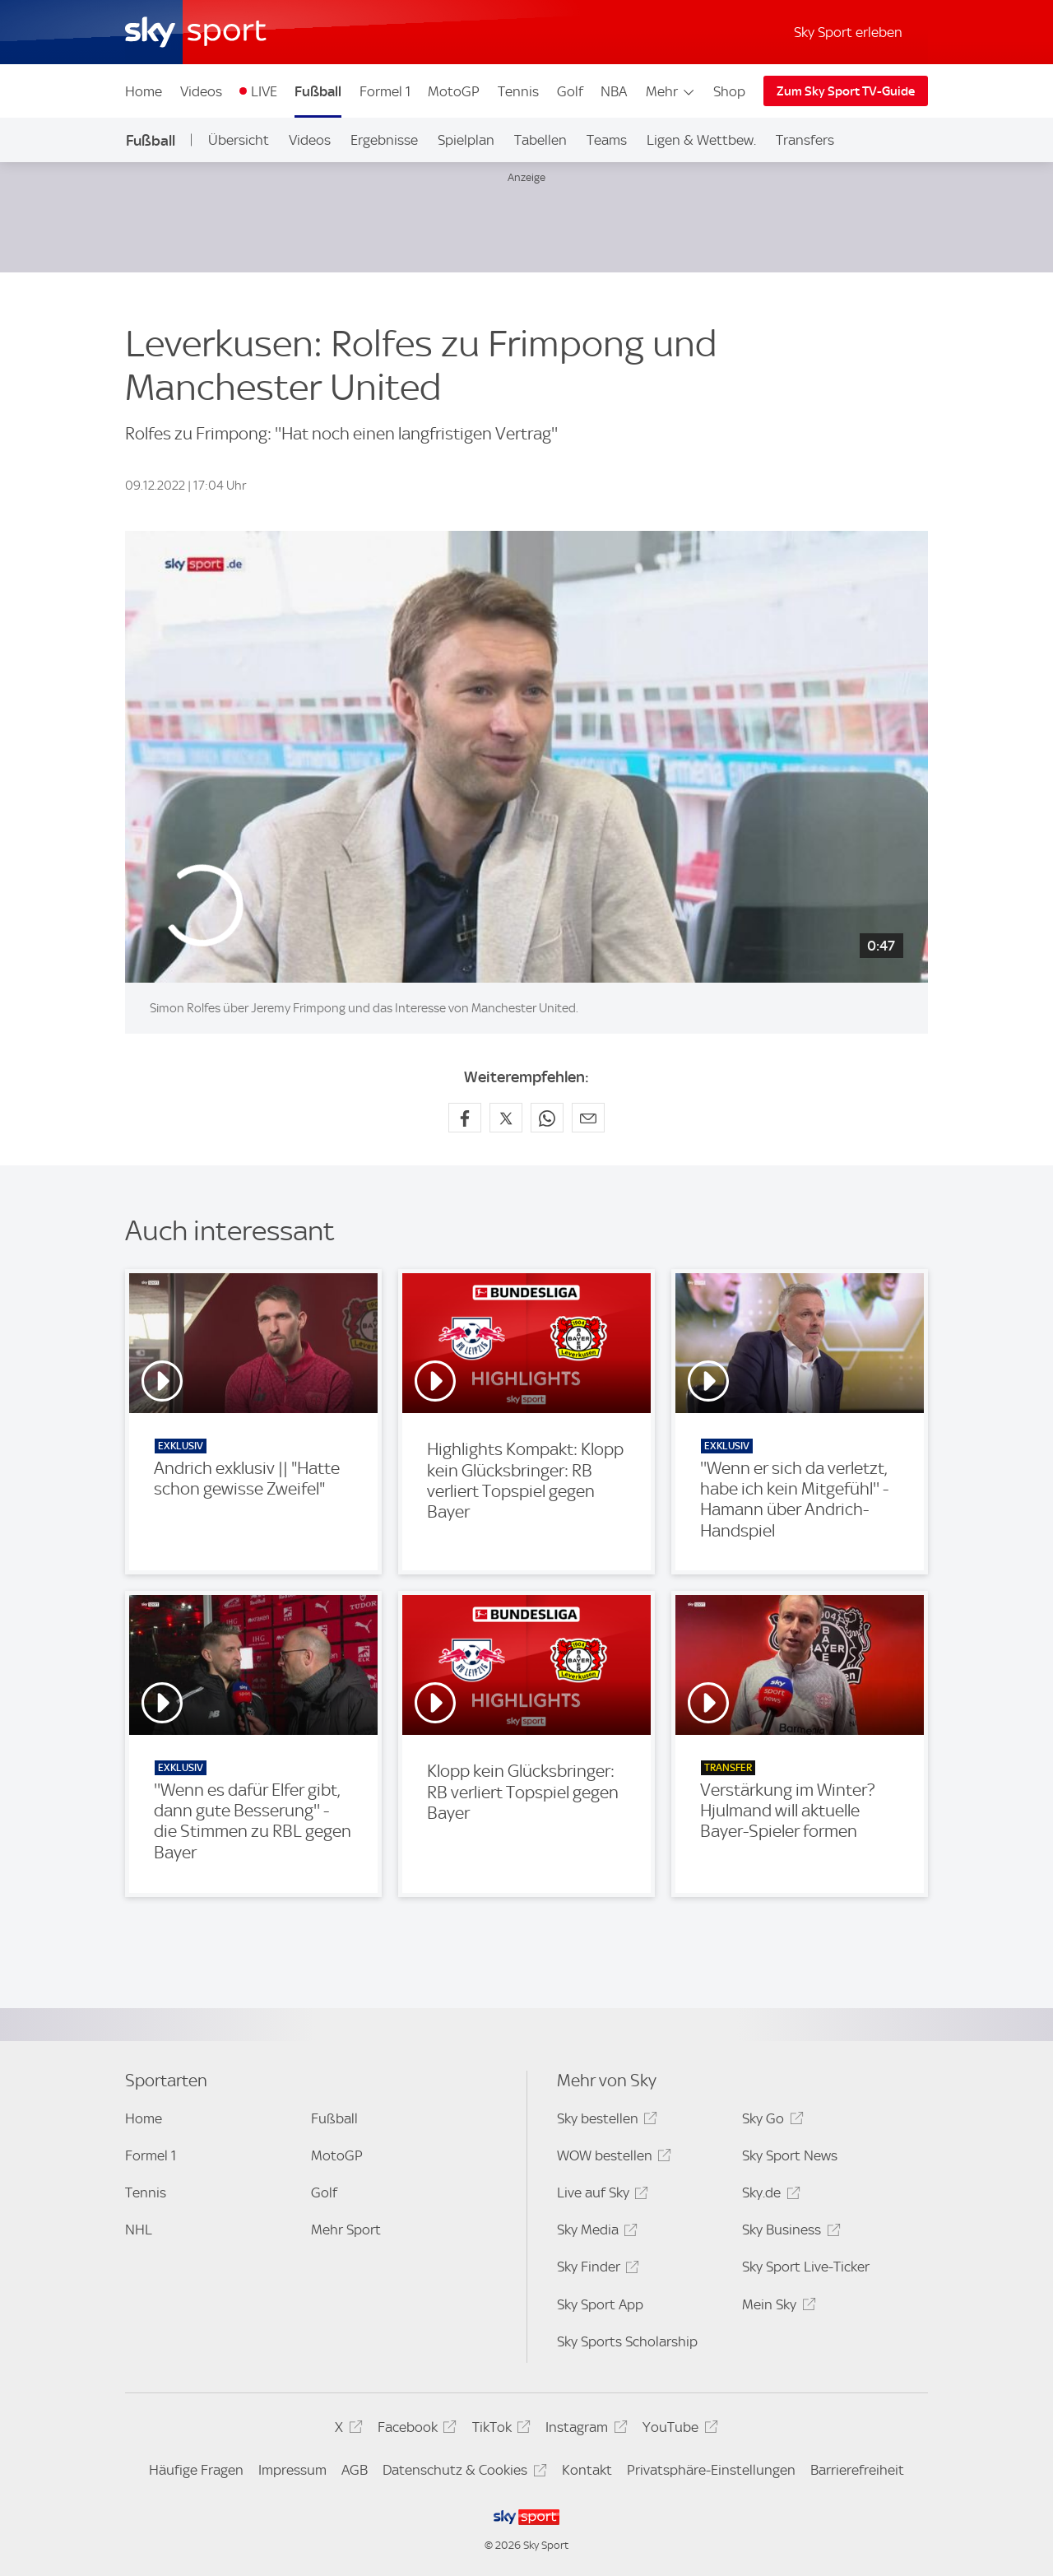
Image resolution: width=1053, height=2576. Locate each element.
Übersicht (238, 140)
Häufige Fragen (196, 2470)
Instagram (583, 2430)
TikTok (499, 2430)
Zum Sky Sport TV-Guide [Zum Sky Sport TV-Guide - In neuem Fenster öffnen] (846, 91)
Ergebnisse (384, 140)
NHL (138, 2229)
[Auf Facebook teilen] (464, 1117)
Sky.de (768, 2195)
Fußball (318, 91)
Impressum (292, 2470)
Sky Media (595, 2232)
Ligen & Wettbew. (701, 140)
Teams (607, 140)
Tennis (518, 91)
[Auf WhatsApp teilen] (547, 1117)
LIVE (264, 91)
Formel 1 (385, 91)
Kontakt (587, 2470)
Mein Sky (776, 2307)
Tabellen (540, 140)
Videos (201, 91)
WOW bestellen (611, 2158)
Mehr (671, 91)
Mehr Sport (346, 2229)
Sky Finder (595, 2269)
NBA (614, 91)
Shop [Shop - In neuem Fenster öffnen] (729, 91)
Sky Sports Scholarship (627, 2341)
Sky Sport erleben (848, 32)
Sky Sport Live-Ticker (806, 2266)
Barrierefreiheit (857, 2470)
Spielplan (466, 140)
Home (143, 91)
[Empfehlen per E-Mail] (588, 1117)
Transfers (805, 140)
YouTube (677, 2430)
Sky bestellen (604, 2121)
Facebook (415, 2430)
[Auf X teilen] (505, 1117)
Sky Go (770, 2121)
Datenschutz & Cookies (462, 2473)
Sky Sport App (600, 2304)
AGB (354, 2470)
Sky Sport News (789, 2155)
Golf (570, 91)
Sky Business (788, 2232)
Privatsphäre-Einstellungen (711, 2470)
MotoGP (454, 91)
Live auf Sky (600, 2195)
